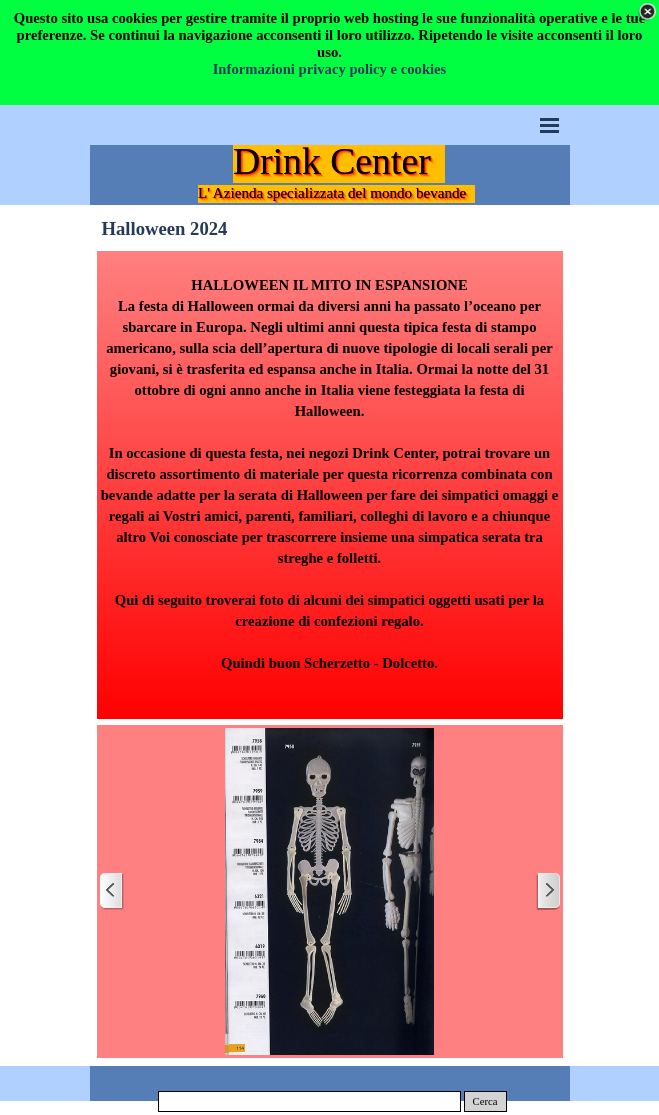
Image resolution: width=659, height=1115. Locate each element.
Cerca (485, 1101)
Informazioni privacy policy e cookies (330, 69)
